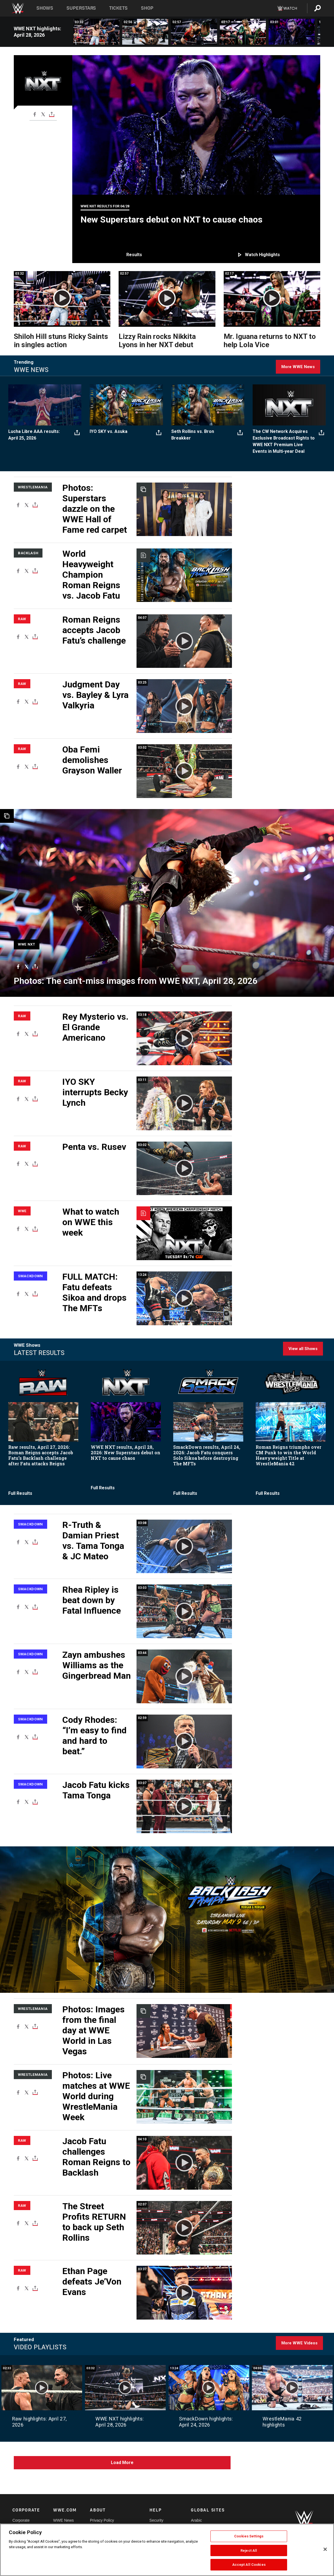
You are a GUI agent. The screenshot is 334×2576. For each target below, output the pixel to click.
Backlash (28, 553)
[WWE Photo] (167, 903)
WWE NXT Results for (105, 206)
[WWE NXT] (26, 942)
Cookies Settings (248, 2536)
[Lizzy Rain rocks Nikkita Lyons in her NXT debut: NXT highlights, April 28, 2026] (194, 32)
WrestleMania (33, 487)
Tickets (118, 8)
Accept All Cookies (249, 2564)
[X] (43, 114)
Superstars (81, 8)
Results (134, 254)
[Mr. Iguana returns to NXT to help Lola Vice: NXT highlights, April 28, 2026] (243, 32)
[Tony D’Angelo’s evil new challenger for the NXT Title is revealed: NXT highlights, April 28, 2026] (292, 32)
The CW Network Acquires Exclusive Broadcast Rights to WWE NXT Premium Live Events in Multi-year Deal (284, 441)
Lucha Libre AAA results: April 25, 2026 (34, 435)
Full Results (20, 1493)
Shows (44, 8)
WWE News (63, 2520)
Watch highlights (262, 254)
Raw (22, 619)
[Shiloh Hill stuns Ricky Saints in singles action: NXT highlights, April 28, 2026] (96, 32)
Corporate (21, 2520)
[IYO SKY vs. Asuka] (126, 405)
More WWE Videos (299, 2343)
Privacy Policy (102, 2520)
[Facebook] (34, 114)
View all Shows (302, 1348)
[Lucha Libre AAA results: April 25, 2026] (44, 405)
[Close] (325, 2549)
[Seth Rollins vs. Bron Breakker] (207, 405)
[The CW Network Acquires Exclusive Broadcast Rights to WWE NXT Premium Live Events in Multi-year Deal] (289, 405)
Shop (147, 8)
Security (156, 2520)
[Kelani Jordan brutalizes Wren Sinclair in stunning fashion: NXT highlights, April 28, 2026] (145, 32)
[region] (167, 2550)
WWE (22, 1211)
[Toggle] (51, 114)
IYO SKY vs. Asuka (108, 431)
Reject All (249, 2550)
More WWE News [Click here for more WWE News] (298, 366)
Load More (122, 2462)
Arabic (196, 2520)
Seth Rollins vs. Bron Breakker (192, 435)
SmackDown (30, 1276)
